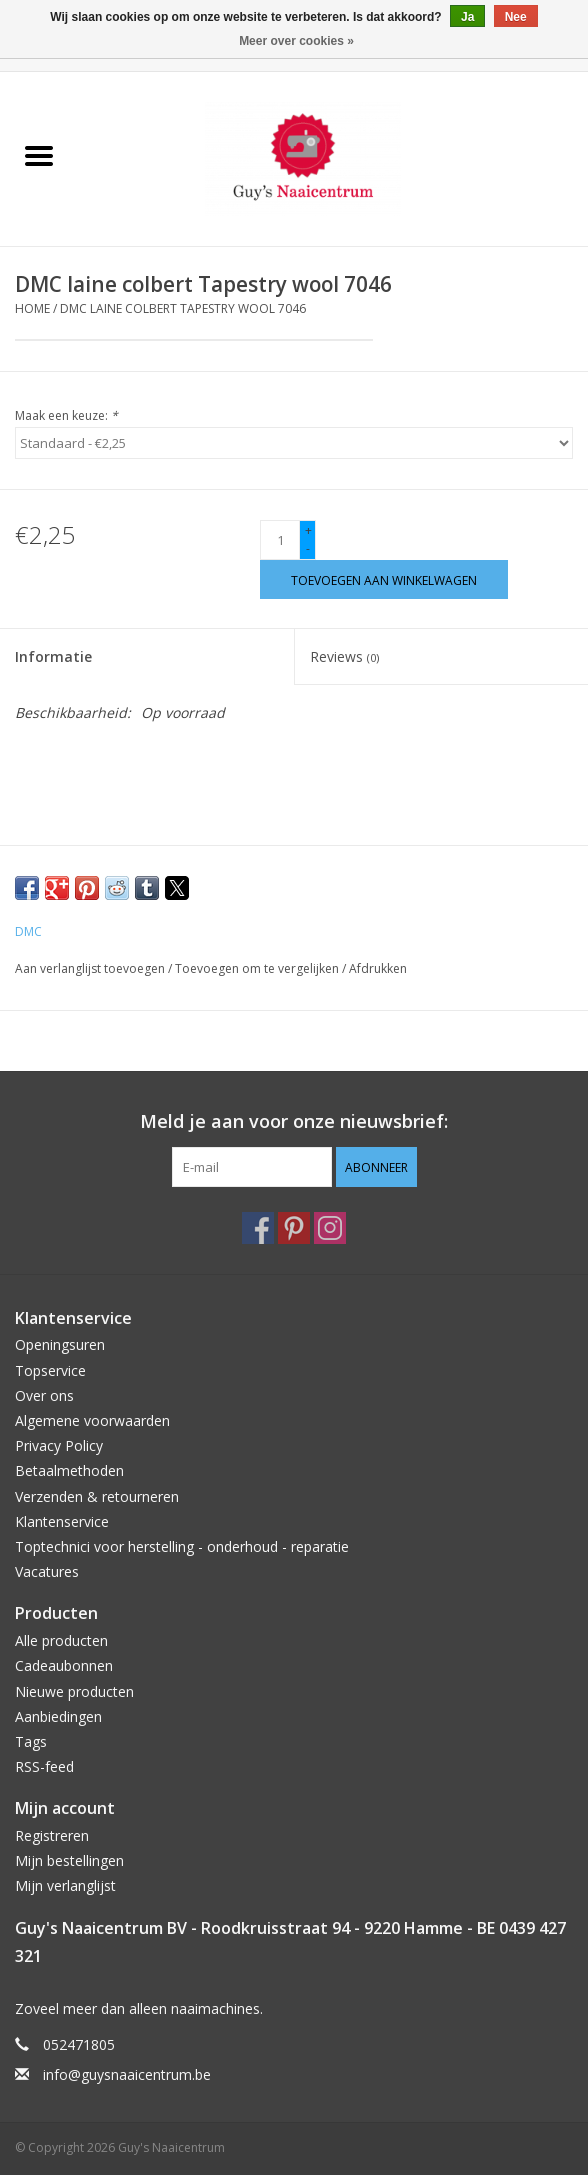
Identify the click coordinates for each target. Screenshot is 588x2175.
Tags (31, 1741)
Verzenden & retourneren (97, 1496)
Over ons (44, 1395)
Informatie (53, 656)
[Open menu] (39, 155)
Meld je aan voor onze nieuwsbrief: (294, 1121)
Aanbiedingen (58, 1716)
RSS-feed (44, 1766)
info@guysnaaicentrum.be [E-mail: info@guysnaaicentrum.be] (127, 2074)
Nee (516, 17)
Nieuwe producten (74, 1691)
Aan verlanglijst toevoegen (91, 968)
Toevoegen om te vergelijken (258, 968)
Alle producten (61, 1640)
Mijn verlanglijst (65, 1885)
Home (32, 308)
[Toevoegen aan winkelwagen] (384, 579)
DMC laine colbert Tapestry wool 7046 (183, 308)
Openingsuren (60, 1344)
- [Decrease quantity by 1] (308, 548)
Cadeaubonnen (64, 1665)
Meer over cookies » (296, 41)
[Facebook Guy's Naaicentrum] (258, 1228)
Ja (467, 17)
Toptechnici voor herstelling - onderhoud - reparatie (182, 1546)
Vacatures (47, 1571)
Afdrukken (378, 968)
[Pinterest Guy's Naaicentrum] (294, 1228)
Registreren (52, 1835)
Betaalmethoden (69, 1470)
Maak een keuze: (66, 415)
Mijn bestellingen (69, 1860)
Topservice (50, 1370)
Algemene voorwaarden (92, 1420)
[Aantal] (280, 540)
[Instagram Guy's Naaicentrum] (330, 1228)
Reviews (344, 656)
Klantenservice (62, 1521)
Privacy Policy (59, 1445)
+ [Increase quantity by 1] (308, 530)
